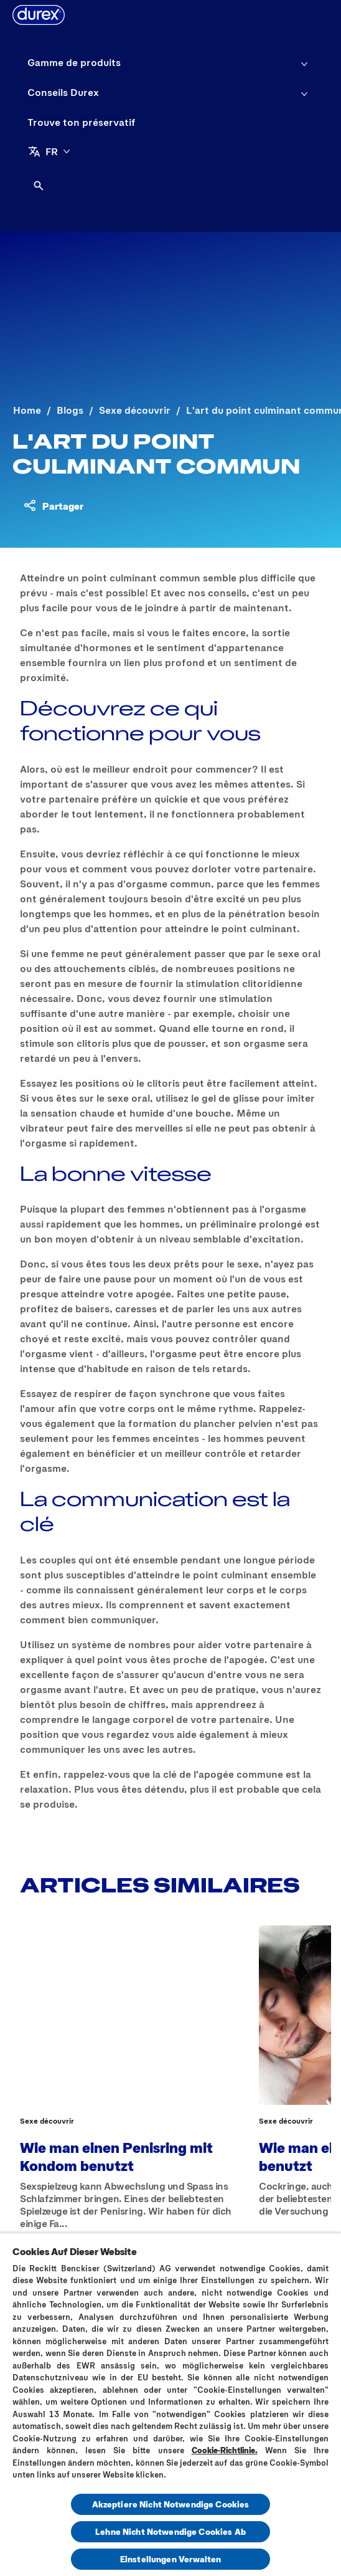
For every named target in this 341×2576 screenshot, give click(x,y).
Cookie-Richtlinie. (225, 2450)
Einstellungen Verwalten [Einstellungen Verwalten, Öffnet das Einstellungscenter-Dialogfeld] (170, 2559)
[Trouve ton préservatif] (81, 122)
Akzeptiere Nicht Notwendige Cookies (171, 2504)
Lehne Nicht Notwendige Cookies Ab (170, 2531)
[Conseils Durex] (63, 92)
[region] (170, 2404)
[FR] (49, 151)
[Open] (38, 185)
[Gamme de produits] (74, 62)
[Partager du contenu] (52, 505)
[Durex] (38, 15)
